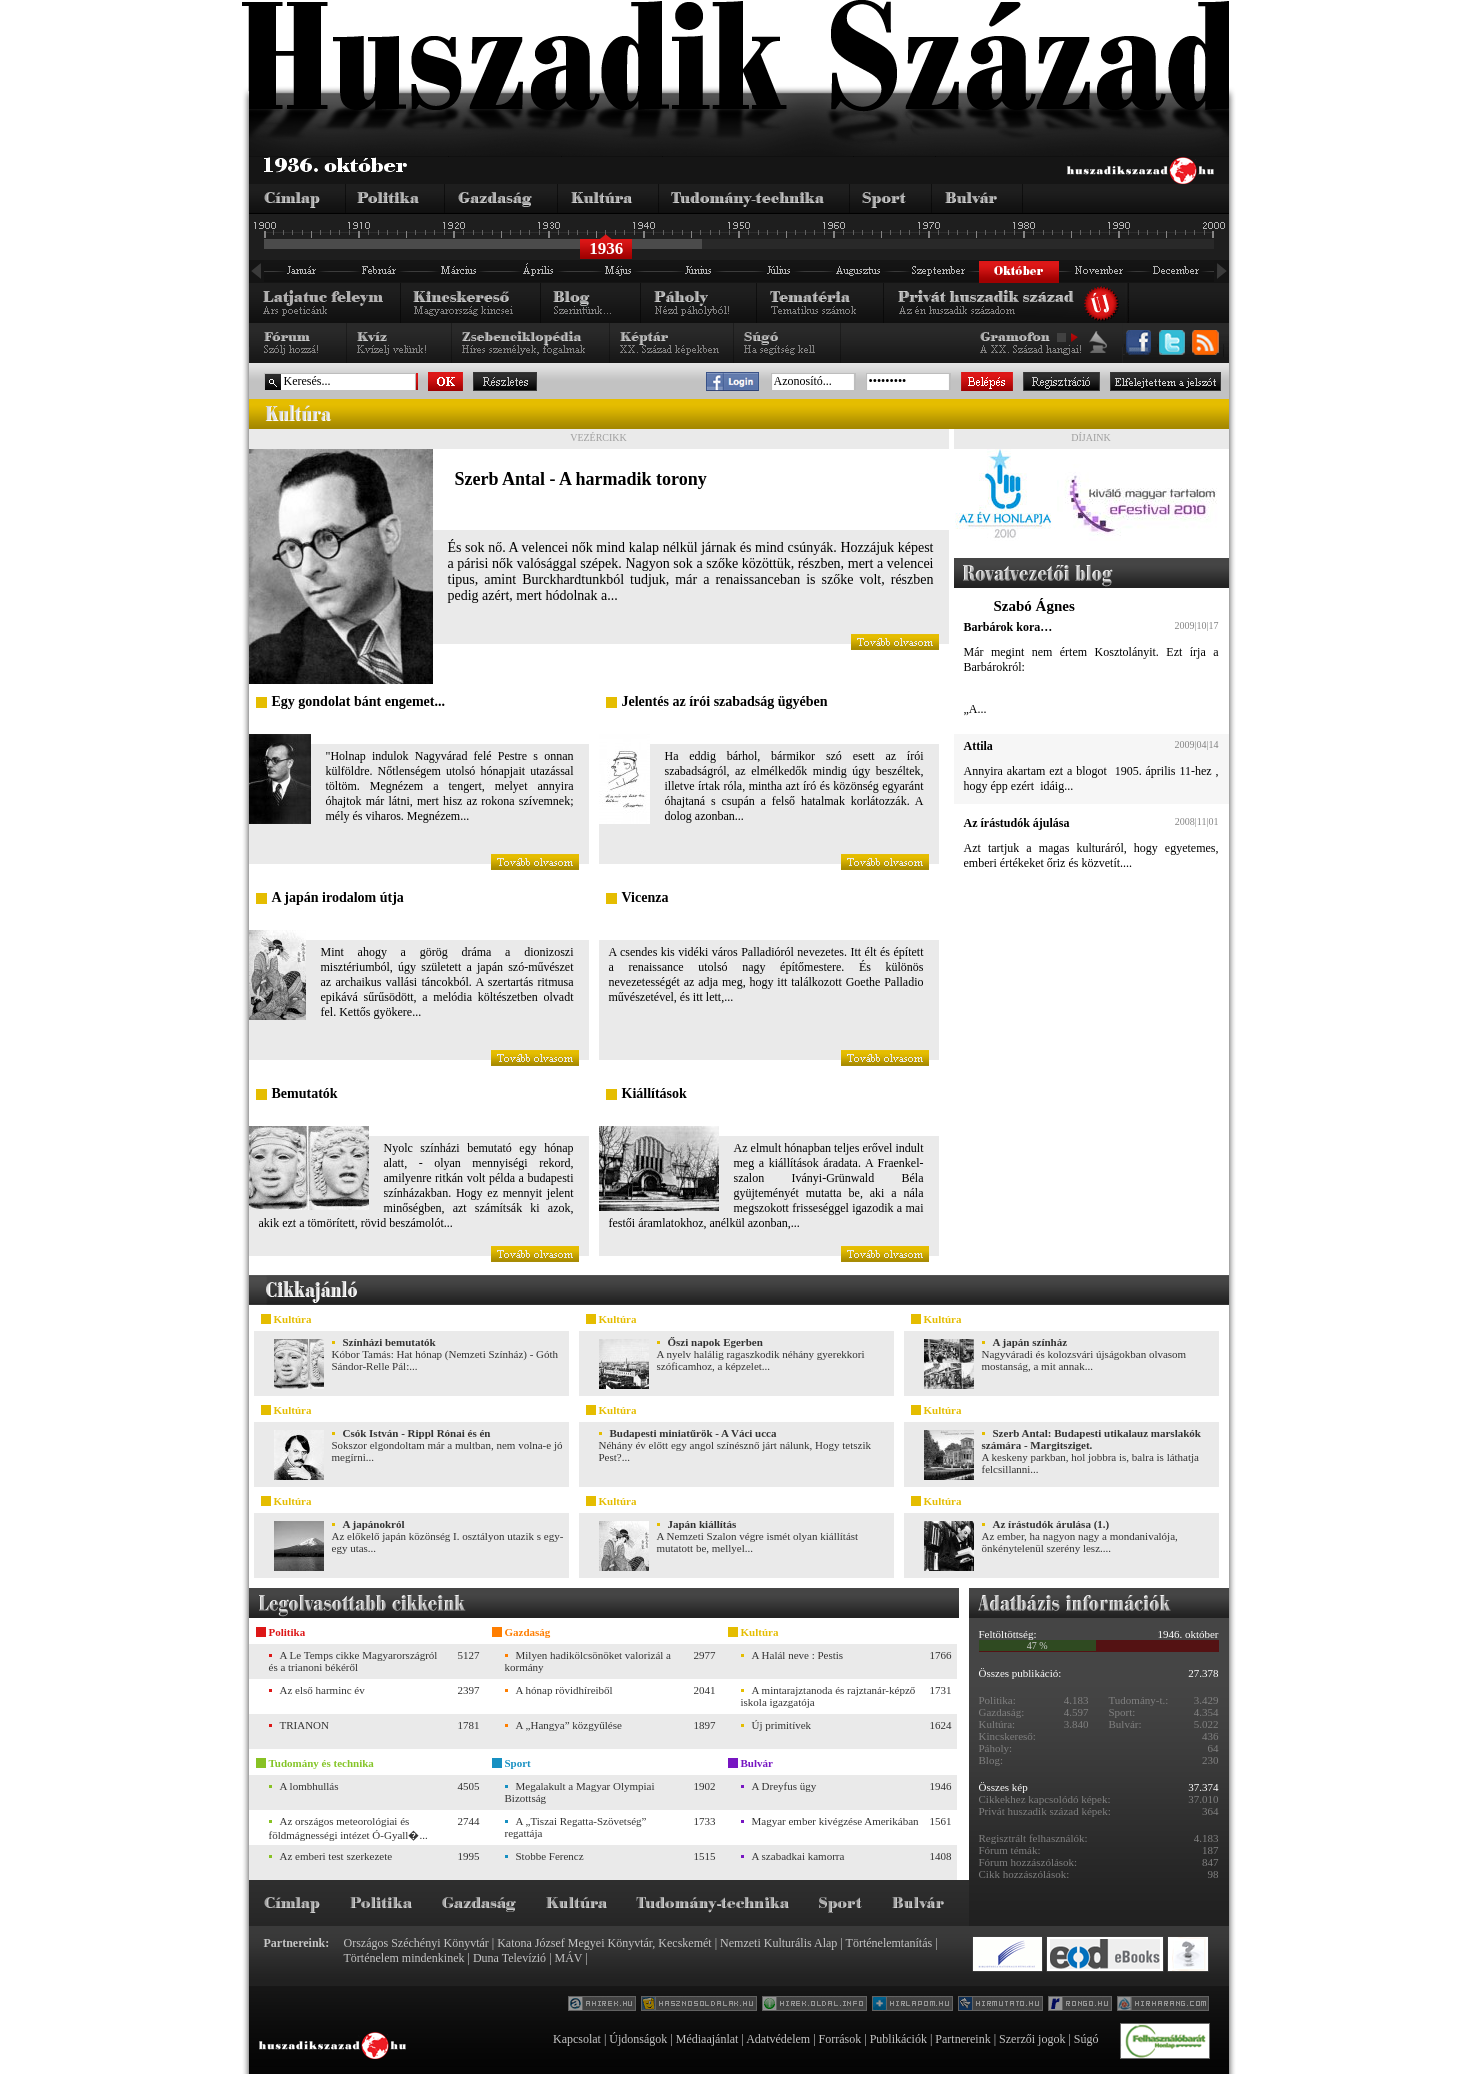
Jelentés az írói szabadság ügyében (725, 701)
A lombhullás (309, 1786)
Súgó (1086, 2039)
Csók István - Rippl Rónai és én (417, 1433)
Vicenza (645, 897)
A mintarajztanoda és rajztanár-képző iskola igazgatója (828, 1696)
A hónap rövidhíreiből (564, 1690)
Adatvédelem (778, 2039)
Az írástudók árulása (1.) (1051, 1524)
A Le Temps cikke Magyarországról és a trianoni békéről (353, 1661)
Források (840, 2039)
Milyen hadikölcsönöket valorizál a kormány (588, 1661)
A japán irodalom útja (338, 897)
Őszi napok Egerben (715, 1342)
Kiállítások (654, 1093)
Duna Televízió (509, 1958)
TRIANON (305, 1725)
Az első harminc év (322, 1690)
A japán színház (1030, 1342)
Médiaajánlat (707, 2039)
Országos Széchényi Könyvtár (416, 1943)
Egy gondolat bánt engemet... (358, 701)
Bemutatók (305, 1093)
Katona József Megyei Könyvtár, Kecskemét (604, 1943)
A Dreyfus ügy (784, 1786)
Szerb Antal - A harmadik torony (581, 479)
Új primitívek (782, 1725)
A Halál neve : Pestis (798, 1655)
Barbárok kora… (1008, 627)
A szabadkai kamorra (798, 1856)
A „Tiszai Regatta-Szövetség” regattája (576, 1827)
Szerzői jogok (1032, 2039)
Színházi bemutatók (389, 1342)
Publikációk (898, 2039)
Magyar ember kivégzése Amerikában (835, 1821)
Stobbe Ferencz (550, 1856)
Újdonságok (638, 2039)
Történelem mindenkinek (404, 1958)
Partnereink (962, 2039)
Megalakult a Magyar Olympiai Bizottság (580, 1792)
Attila (978, 746)
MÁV (569, 1958)
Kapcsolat (577, 2039)
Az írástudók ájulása (1017, 823)
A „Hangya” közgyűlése (569, 1725)
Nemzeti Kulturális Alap (778, 1943)
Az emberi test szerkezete (336, 1856)
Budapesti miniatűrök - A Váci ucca (693, 1433)
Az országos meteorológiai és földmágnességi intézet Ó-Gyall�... (348, 1828)
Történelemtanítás (889, 1943)
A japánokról (374, 1524)
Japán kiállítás (702, 1524)
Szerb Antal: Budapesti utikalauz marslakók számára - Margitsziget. (1091, 1439)
